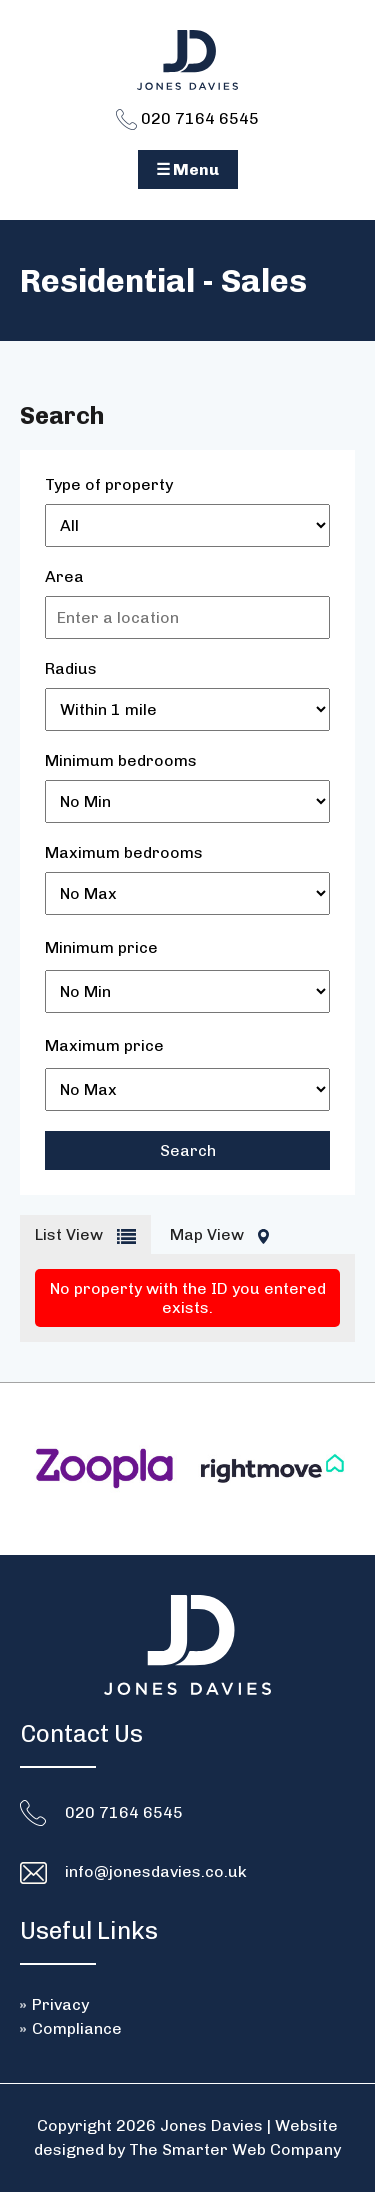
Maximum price (104, 1045)
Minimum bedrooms (121, 760)
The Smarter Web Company (235, 2149)
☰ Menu (187, 169)
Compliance (77, 2028)
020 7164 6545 (187, 118)
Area (64, 576)
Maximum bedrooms (124, 852)
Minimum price (101, 947)
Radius (71, 668)
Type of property (109, 484)
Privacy (60, 2004)
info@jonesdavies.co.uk (156, 1871)
